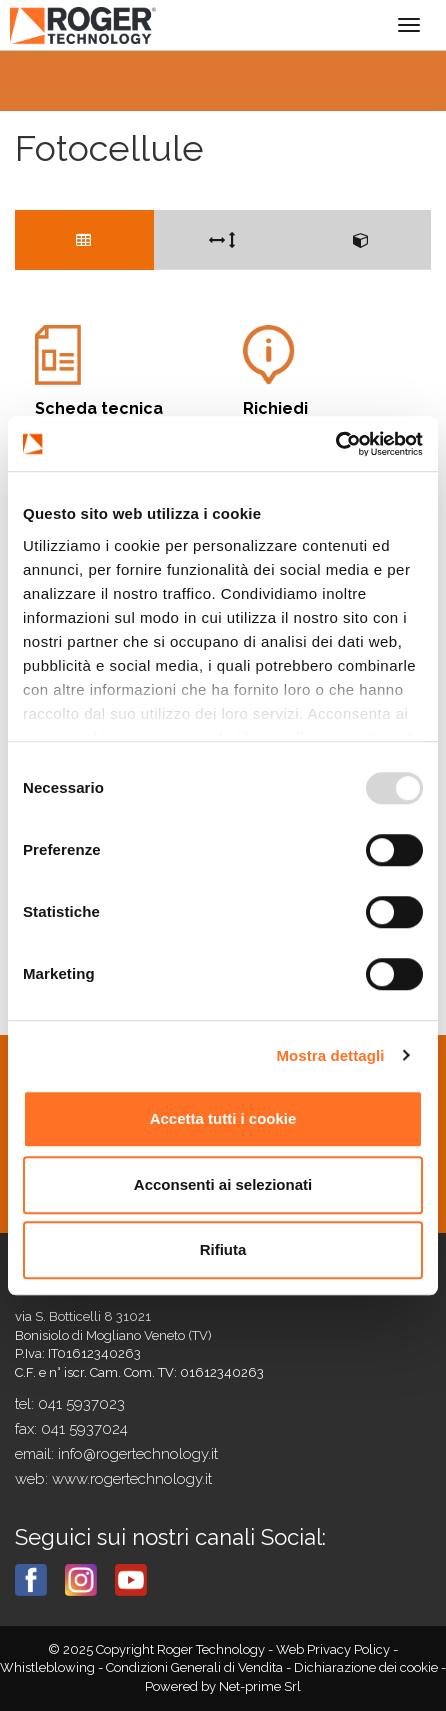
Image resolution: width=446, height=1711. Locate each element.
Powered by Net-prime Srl (223, 1686)
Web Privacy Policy (334, 1649)
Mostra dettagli (330, 1055)
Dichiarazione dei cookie (366, 1667)
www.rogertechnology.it (132, 1479)
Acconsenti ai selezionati (223, 1184)
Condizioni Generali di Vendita (196, 1667)
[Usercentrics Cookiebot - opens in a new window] (335, 444)
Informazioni (337, 379)
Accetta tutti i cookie (223, 1118)
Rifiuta (223, 1249)
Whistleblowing (49, 1667)
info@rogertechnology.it (138, 1454)
